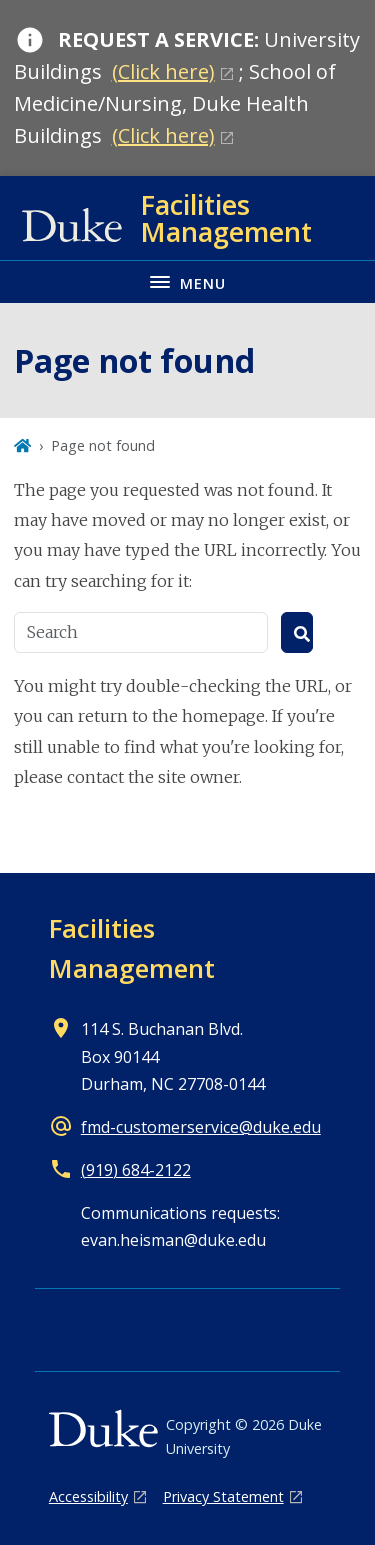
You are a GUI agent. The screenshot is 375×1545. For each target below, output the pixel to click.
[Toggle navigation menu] (187, 281)
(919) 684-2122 (136, 1170)
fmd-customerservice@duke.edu (201, 1127)
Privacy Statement (223, 1496)
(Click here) (163, 71)
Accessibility (88, 1496)
